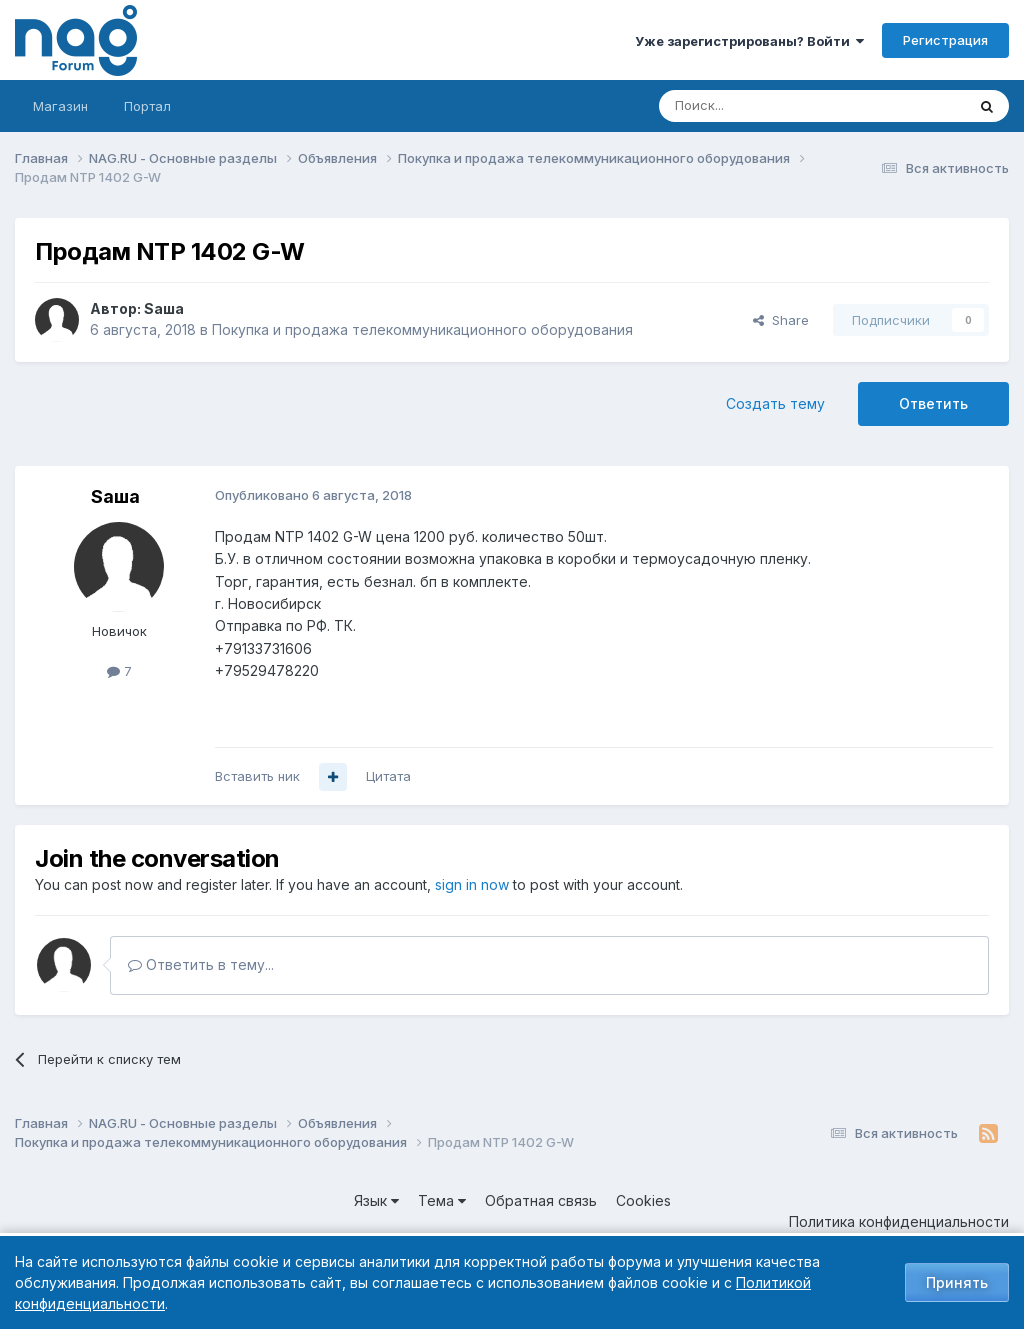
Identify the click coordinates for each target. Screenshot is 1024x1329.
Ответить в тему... (201, 964)
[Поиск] (757, 106)
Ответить (933, 403)
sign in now (472, 884)
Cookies (643, 1200)
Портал (147, 106)
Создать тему (775, 403)
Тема (442, 1200)
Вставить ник (257, 776)
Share (781, 320)
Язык (376, 1200)
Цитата (388, 776)
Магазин (60, 106)
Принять (957, 1282)
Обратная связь (541, 1200)
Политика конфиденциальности (899, 1221)
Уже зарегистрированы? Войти (749, 41)
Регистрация (945, 40)
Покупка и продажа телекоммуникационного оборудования (422, 329)
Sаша (164, 308)
